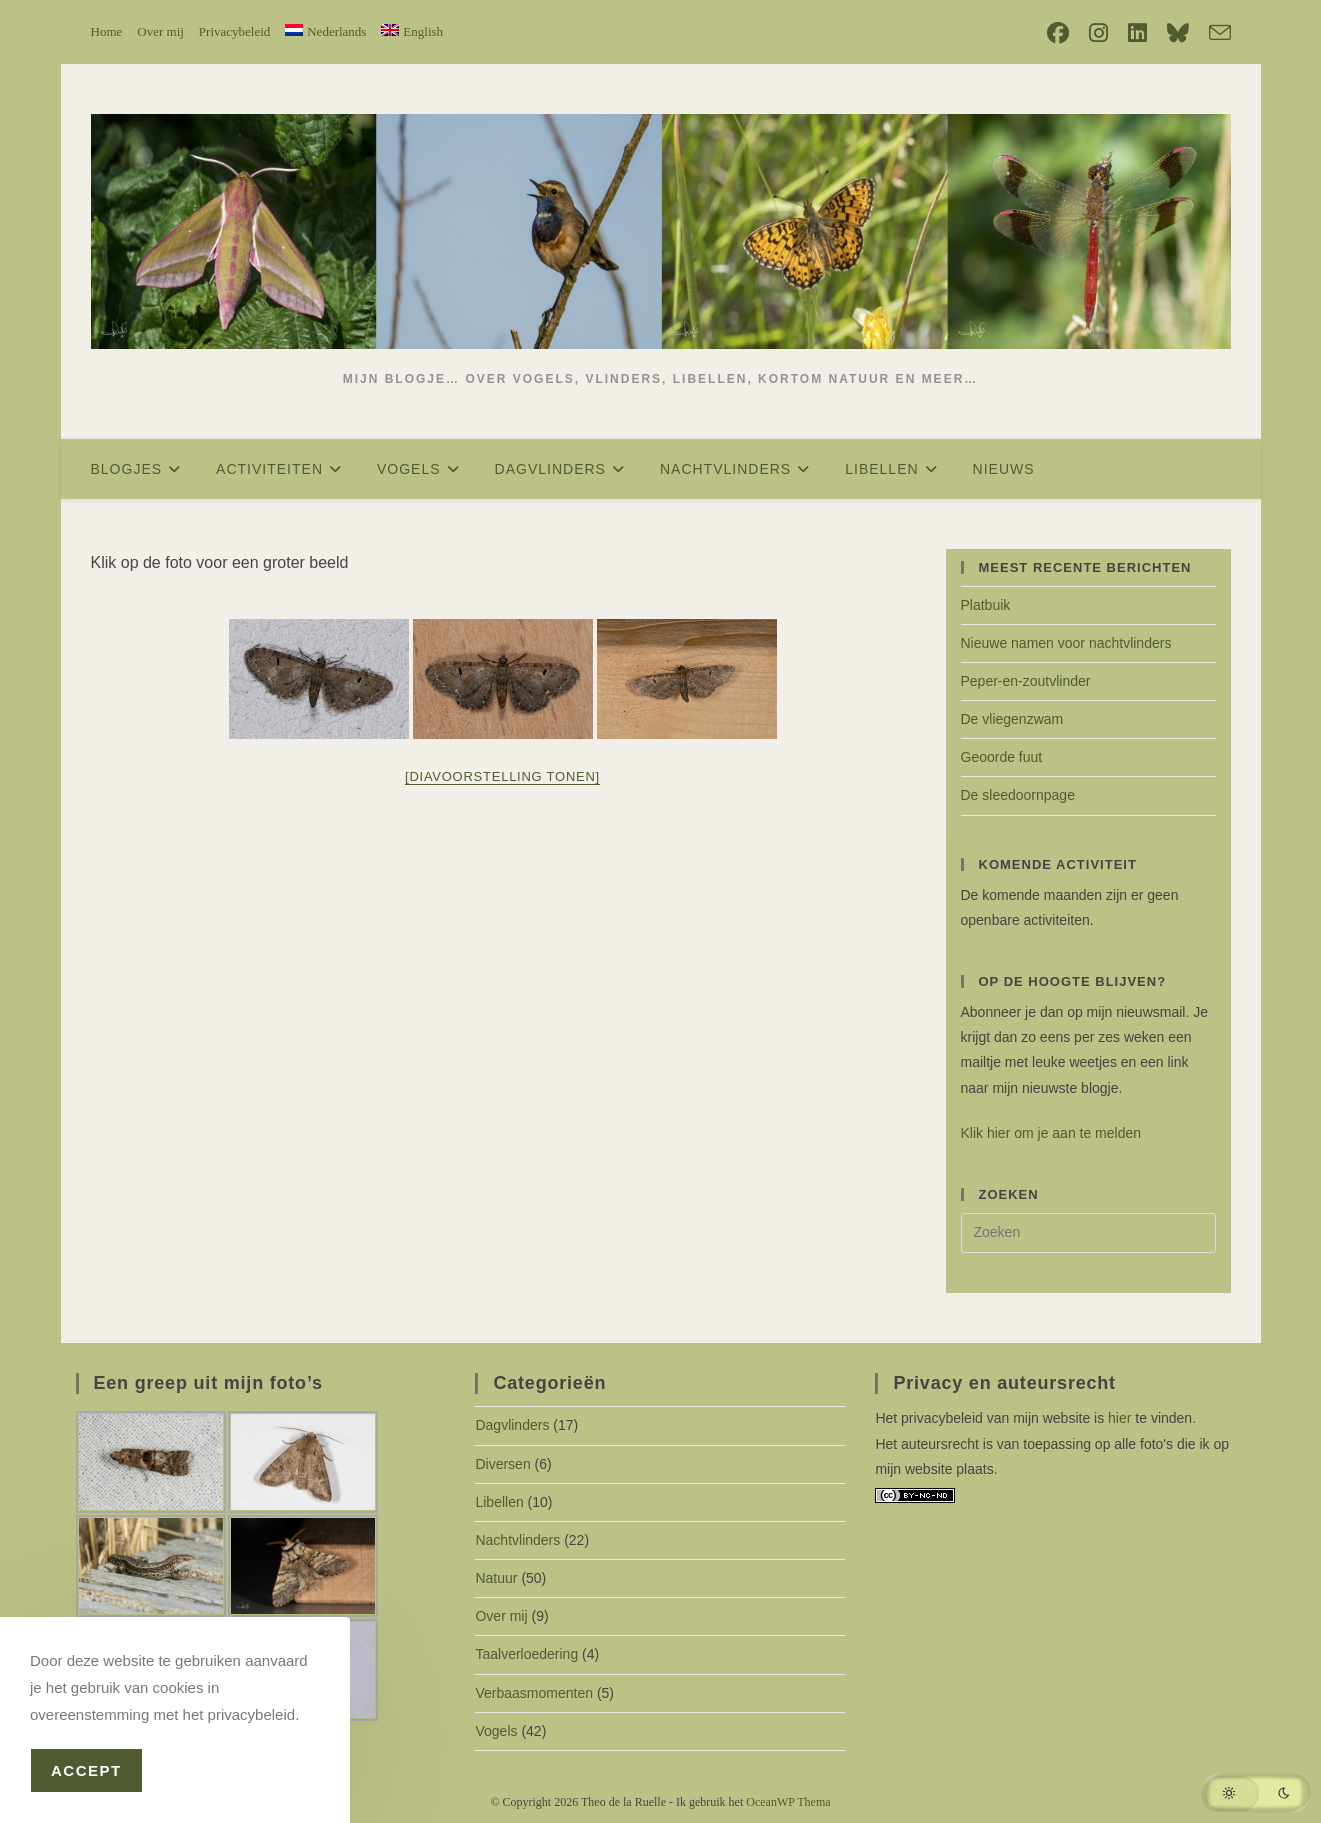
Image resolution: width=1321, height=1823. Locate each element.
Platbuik (986, 605)
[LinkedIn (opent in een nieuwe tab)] (1137, 33)
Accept (86, 1770)
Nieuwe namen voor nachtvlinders (1066, 643)
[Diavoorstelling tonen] (502, 776)
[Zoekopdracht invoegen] (1088, 1233)
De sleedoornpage (1018, 795)
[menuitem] (325, 31)
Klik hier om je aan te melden (1051, 1133)
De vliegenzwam (1012, 719)
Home (107, 31)
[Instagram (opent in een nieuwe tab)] (1098, 33)
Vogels (496, 1731)
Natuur (496, 1578)
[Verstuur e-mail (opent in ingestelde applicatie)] (1215, 33)
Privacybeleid (234, 31)
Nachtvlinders (517, 1540)
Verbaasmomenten (534, 1693)
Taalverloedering (526, 1654)
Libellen (499, 1502)
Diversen (502, 1464)
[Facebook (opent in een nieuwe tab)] (1058, 33)
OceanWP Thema (788, 1802)
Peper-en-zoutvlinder (1026, 681)
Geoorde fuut (1002, 757)
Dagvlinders (512, 1425)
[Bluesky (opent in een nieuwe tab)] (1178, 33)
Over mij (160, 31)
